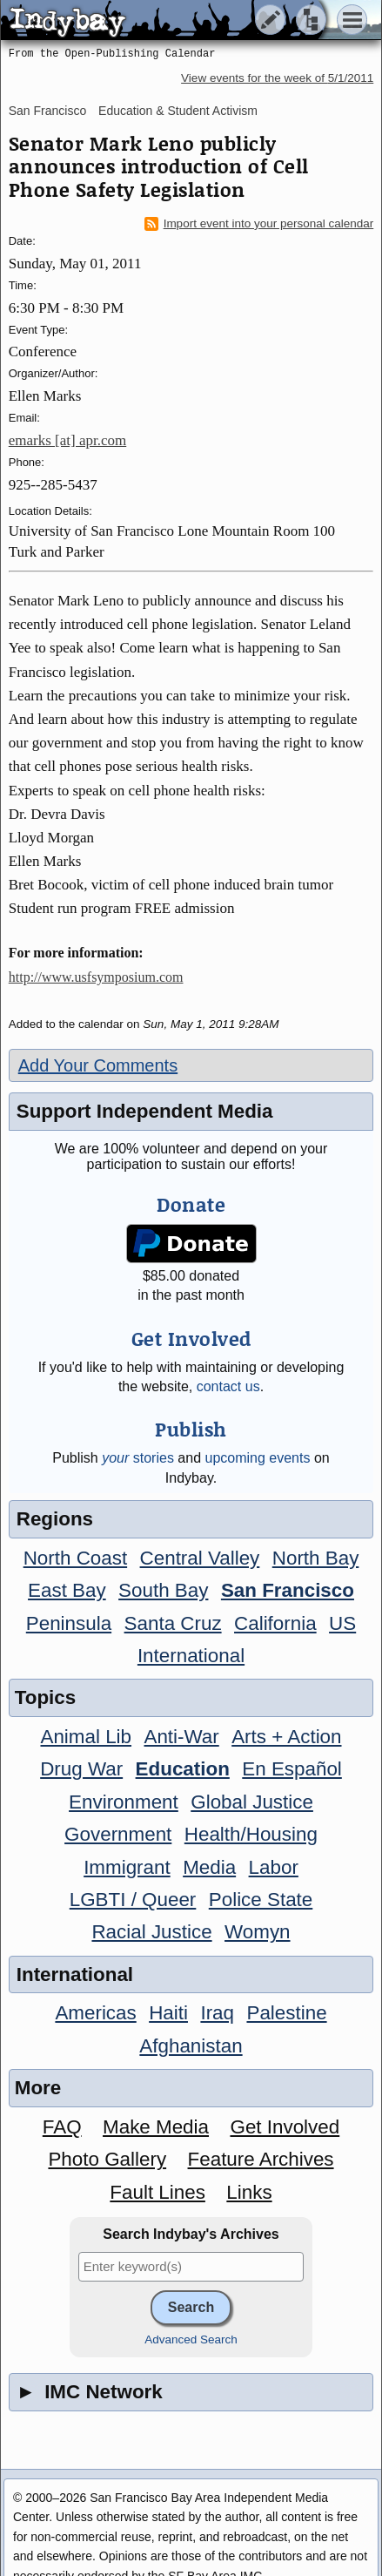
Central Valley (200, 1558)
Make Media (156, 2127)
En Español (292, 1769)
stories (138, 1457)
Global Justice (252, 1802)
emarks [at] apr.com (67, 440)
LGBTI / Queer (133, 1899)
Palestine (286, 2013)
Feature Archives (261, 2159)
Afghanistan (190, 2046)
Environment (123, 1802)
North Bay (315, 1558)
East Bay (67, 1590)
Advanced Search (191, 2339)
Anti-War (181, 1737)
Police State (261, 1899)
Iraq (217, 2013)
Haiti (168, 2013)
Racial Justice (151, 1932)
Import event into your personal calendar (259, 224)
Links (248, 2192)
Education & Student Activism (178, 111)
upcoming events (258, 1457)
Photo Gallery (107, 2159)
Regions (55, 1519)
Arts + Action (286, 1737)
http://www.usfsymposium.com (96, 977)
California (275, 1623)
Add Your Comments (98, 1065)
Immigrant (127, 1867)
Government (117, 1834)
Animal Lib (85, 1737)
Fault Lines (157, 2192)
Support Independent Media (145, 1111)
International (191, 1656)
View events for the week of (277, 78)
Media (209, 1867)
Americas (95, 2013)
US (342, 1623)
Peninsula (68, 1623)
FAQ (62, 2127)
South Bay (163, 1590)
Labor (273, 1867)
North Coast (75, 1558)
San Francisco (47, 111)
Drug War (81, 1769)
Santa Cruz (173, 1623)
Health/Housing (251, 1834)
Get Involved (284, 2127)
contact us (228, 1386)
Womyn (257, 1932)
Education (183, 1769)
